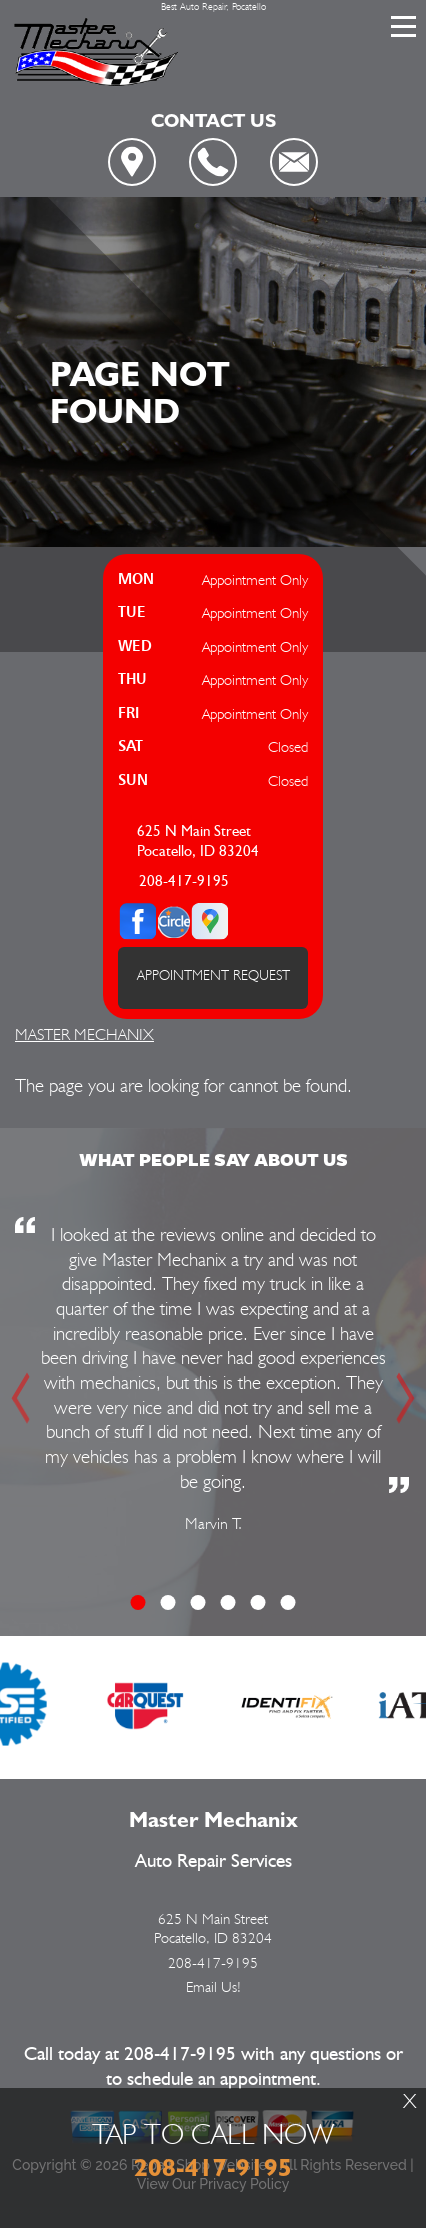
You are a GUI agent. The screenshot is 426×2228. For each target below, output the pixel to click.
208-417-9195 (184, 881)
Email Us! (213, 1987)
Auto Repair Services (213, 1861)
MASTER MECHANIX (84, 1034)
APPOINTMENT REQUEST (213, 975)
